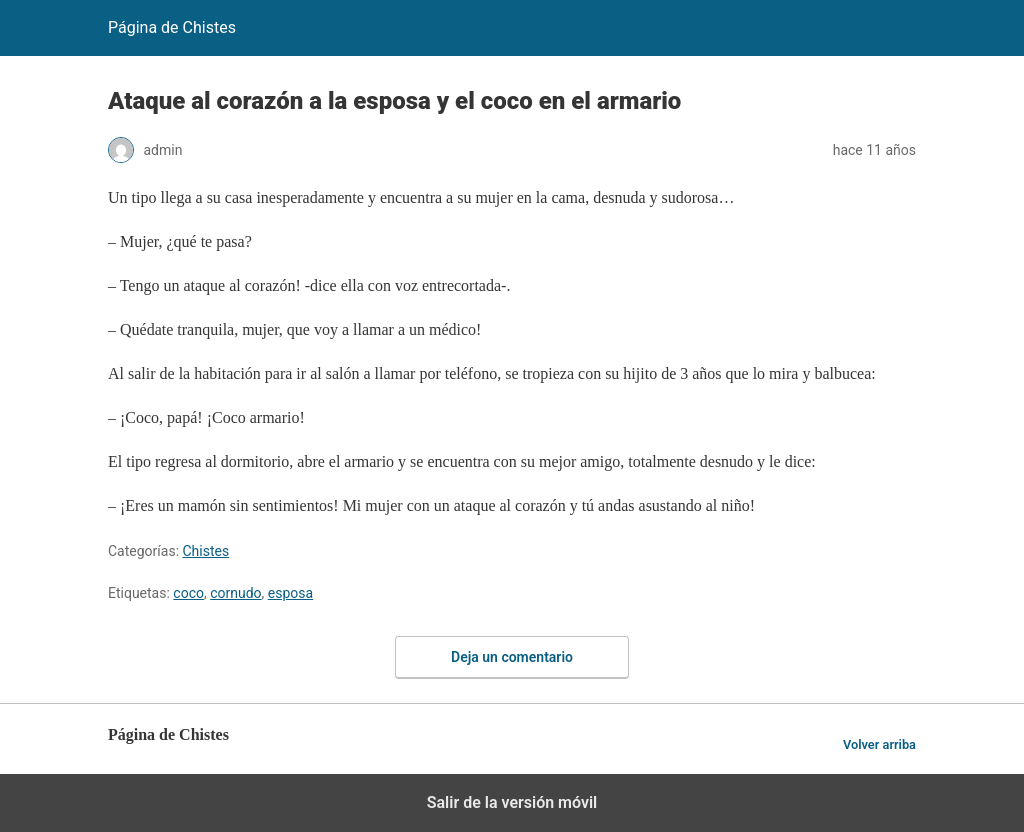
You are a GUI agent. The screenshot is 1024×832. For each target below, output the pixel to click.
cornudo (235, 593)
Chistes (206, 551)
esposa (290, 593)
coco (188, 593)
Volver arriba (879, 744)
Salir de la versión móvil (512, 802)
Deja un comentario (512, 657)
